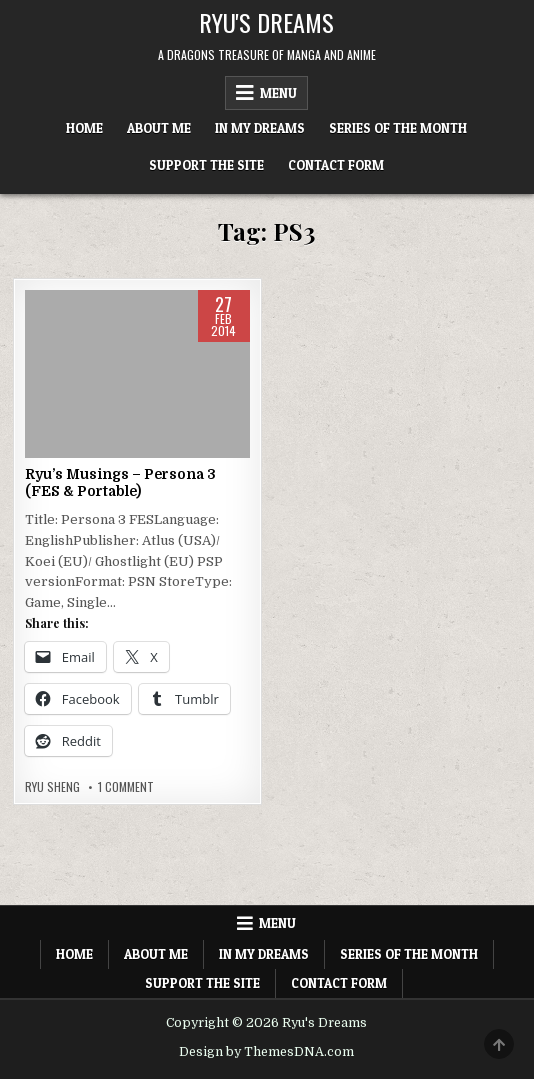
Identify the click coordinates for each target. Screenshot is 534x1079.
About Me (159, 128)
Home (84, 128)
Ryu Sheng (52, 787)
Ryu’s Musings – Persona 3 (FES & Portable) (120, 482)
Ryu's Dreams (266, 22)
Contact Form (336, 165)
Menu (278, 93)
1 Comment (126, 787)
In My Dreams (260, 128)
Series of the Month (398, 128)
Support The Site (206, 165)
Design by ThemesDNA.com (266, 1052)
